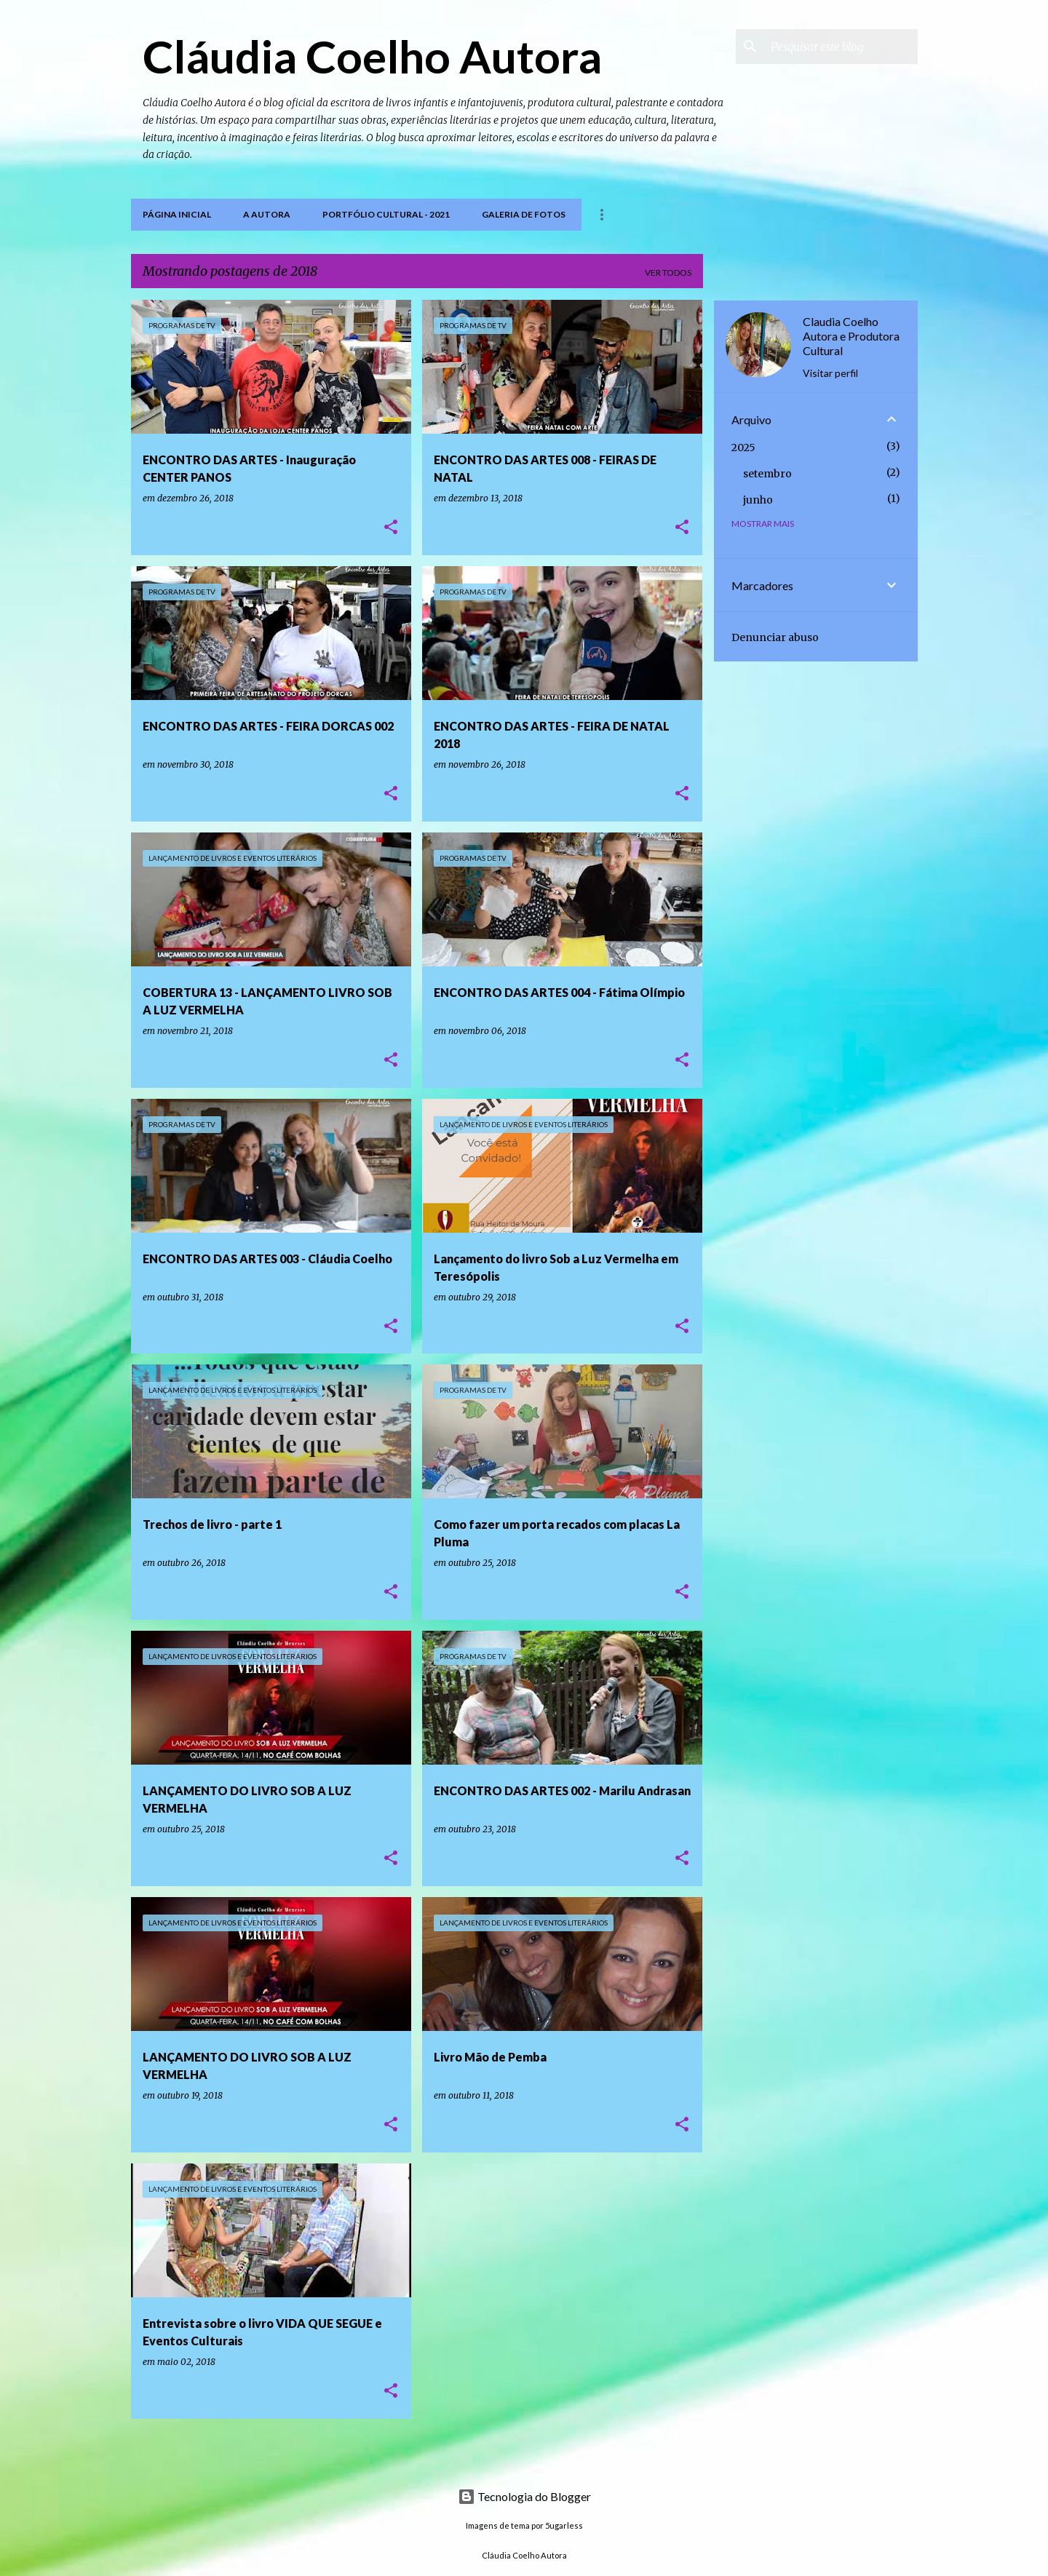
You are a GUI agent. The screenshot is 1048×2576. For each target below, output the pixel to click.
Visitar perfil (830, 373)
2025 (743, 447)
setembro (767, 473)
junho (758, 499)
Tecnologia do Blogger (524, 2496)
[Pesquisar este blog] (841, 46)
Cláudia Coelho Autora (372, 56)
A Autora (266, 214)
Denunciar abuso (775, 637)
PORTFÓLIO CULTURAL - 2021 (386, 214)
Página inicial (177, 214)
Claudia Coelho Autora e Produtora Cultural (851, 335)
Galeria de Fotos (523, 214)
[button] (391, 528)
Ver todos (668, 272)
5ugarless (564, 2525)
